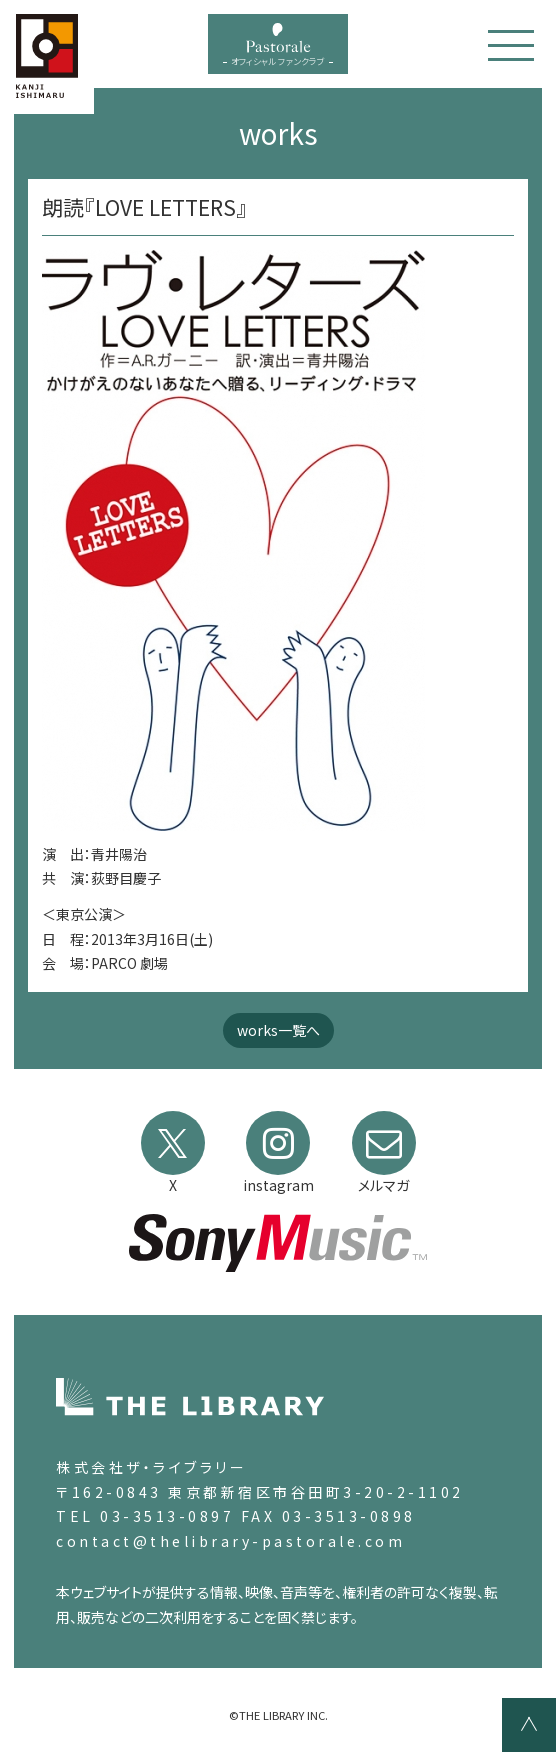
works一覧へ (278, 1030)
